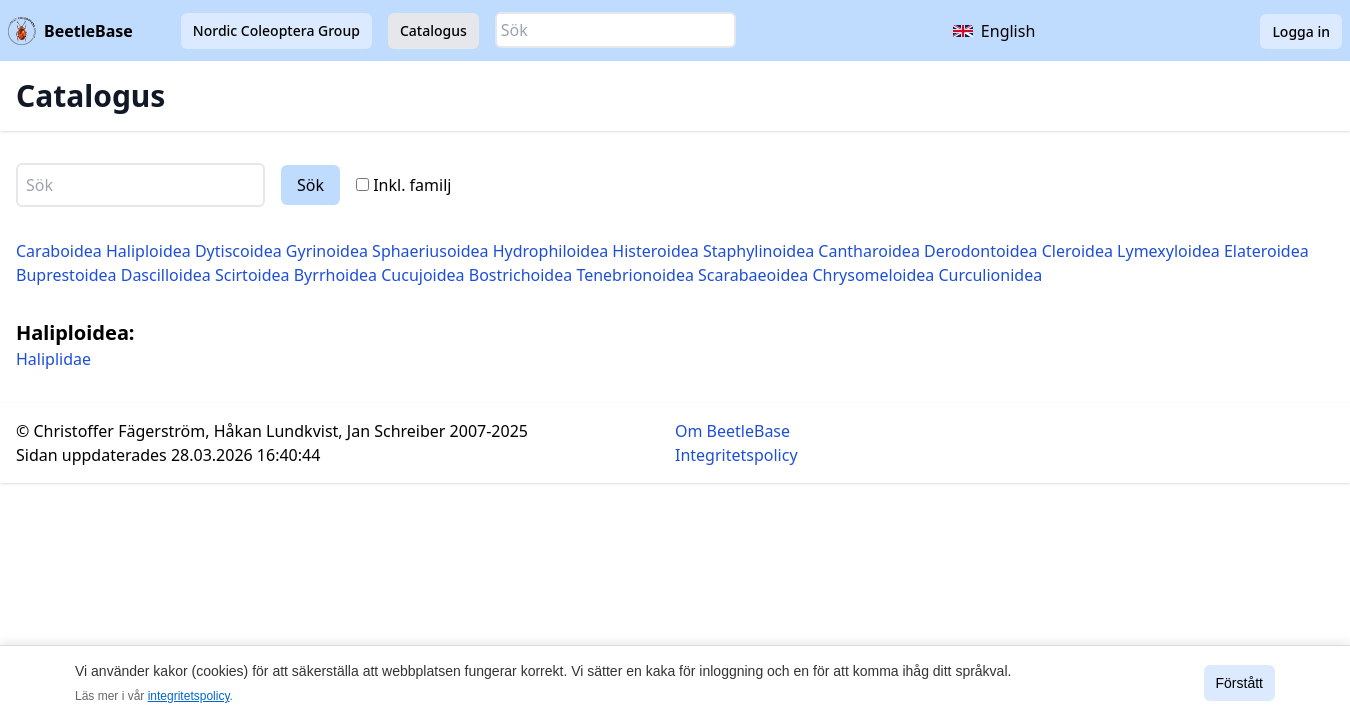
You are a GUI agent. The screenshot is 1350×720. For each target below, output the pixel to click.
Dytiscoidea (238, 251)
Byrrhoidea (335, 275)
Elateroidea (1266, 251)
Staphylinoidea (758, 251)
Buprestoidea (66, 275)
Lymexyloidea (1168, 251)
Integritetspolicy (736, 455)
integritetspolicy (189, 696)
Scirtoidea (252, 275)
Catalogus (433, 30)
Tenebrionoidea (635, 275)
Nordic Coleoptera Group (276, 30)
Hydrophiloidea (550, 251)
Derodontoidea (981, 251)
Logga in (1301, 31)
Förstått (1239, 683)
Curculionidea (991, 275)
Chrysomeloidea (873, 275)
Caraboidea (59, 251)
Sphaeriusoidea (430, 251)
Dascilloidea (166, 275)
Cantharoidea (869, 251)
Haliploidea (148, 251)
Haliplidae (53, 359)
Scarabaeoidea (753, 275)
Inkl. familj (403, 185)
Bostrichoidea (520, 275)
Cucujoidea (422, 275)
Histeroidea (655, 251)
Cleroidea (1077, 251)
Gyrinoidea (327, 251)
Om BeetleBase (732, 431)
